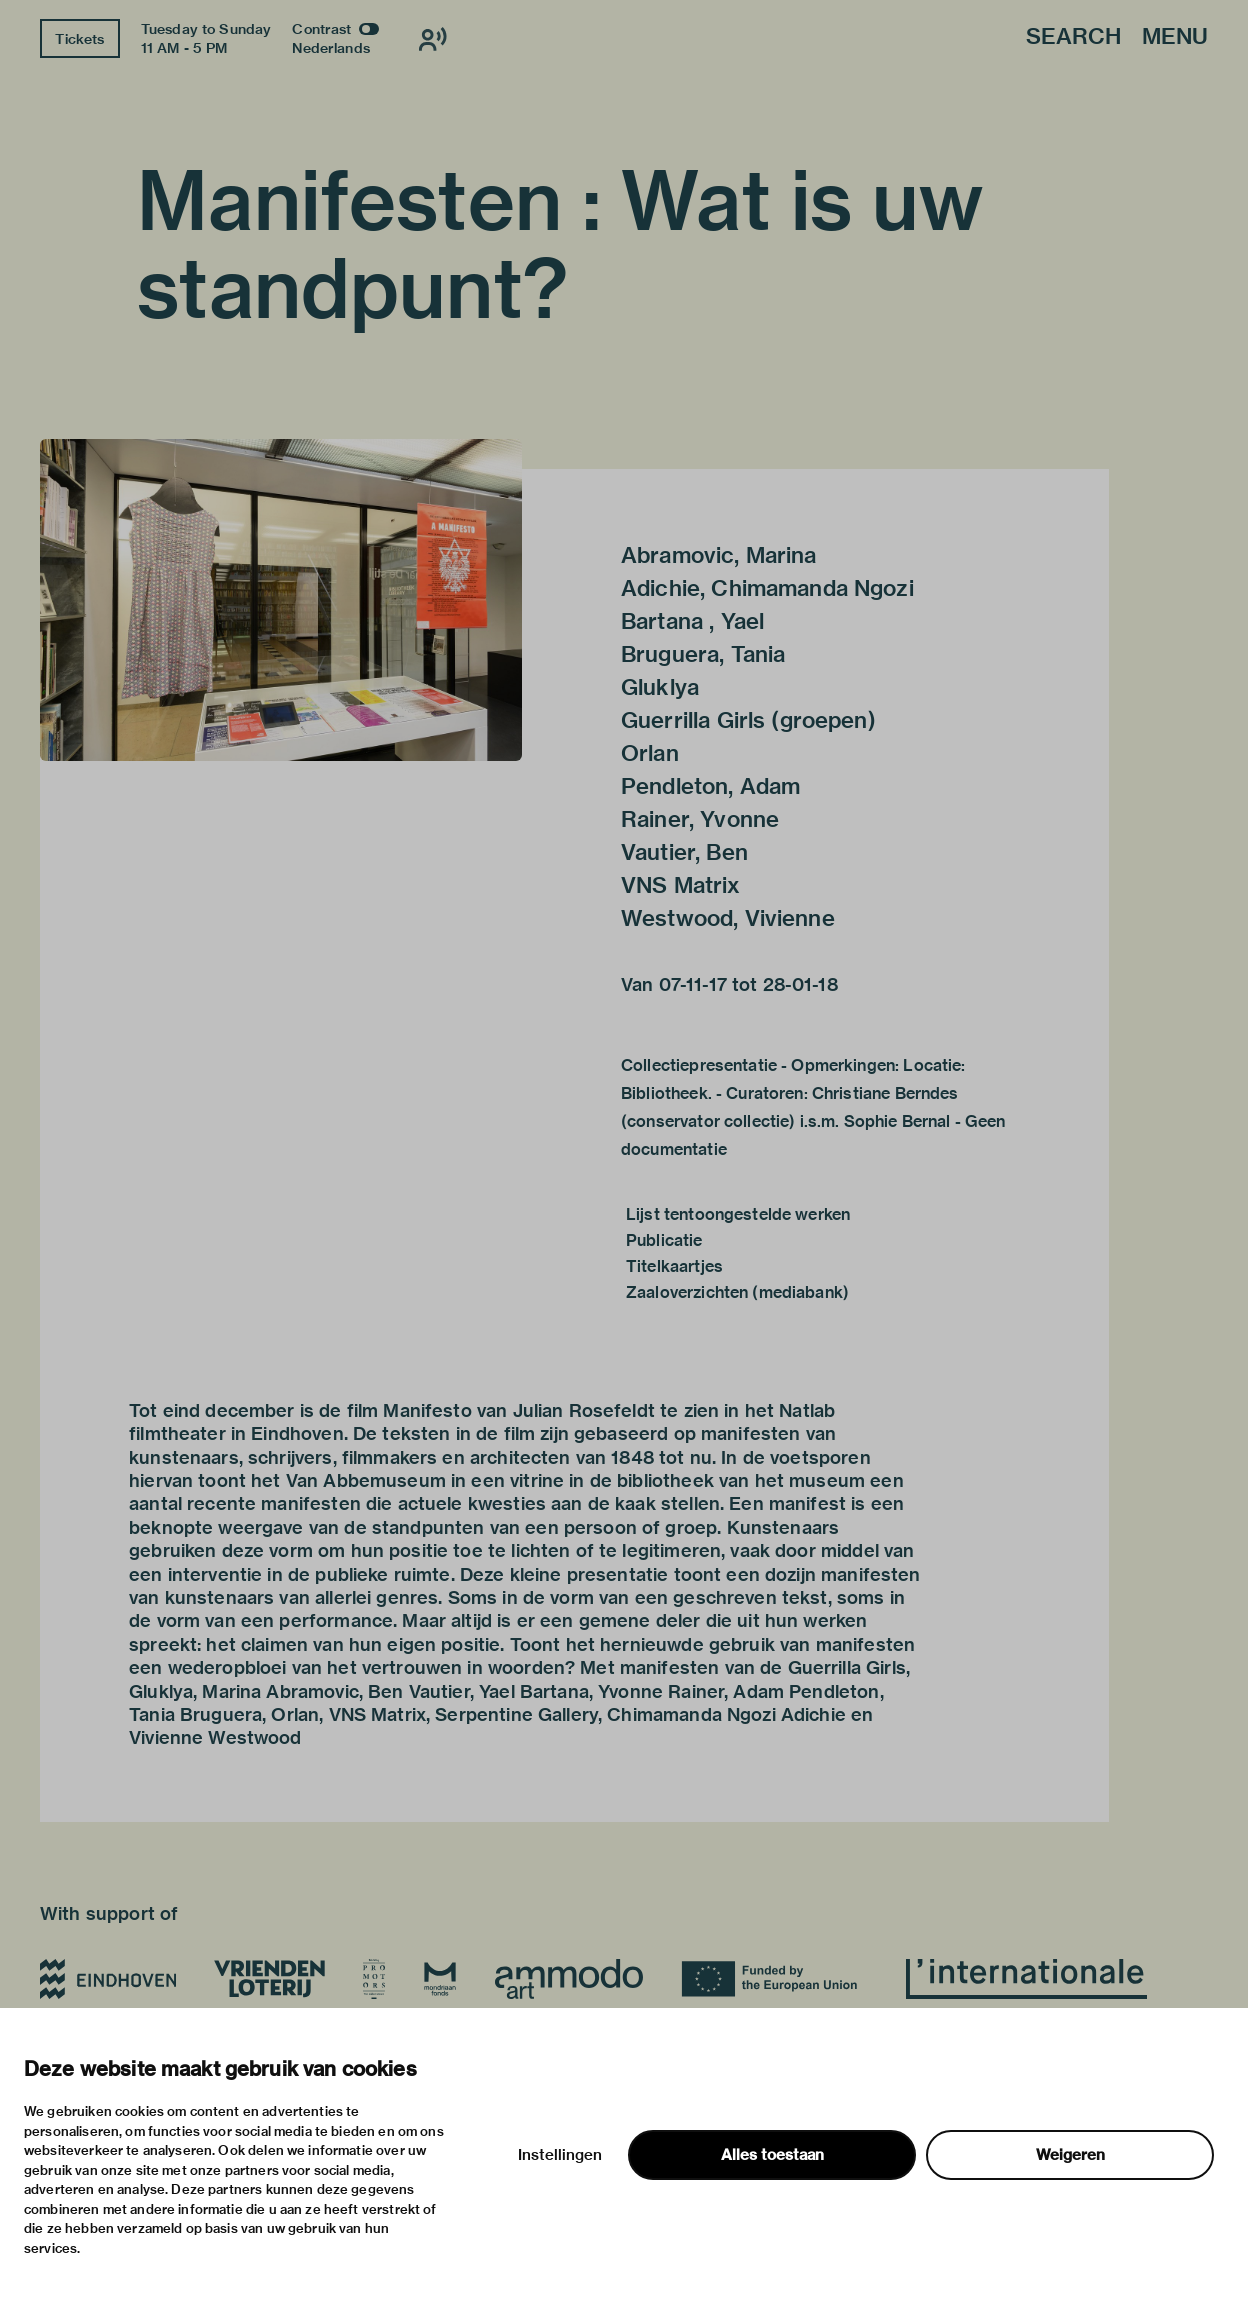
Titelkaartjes (674, 1266)
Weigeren (1070, 2155)
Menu (1175, 37)
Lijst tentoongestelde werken (738, 1214)
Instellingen (560, 2155)
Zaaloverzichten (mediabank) (737, 1292)
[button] (281, 600)
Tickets (79, 39)
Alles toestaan (772, 2155)
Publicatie (664, 1240)
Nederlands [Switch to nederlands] (331, 48)
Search (1073, 37)
